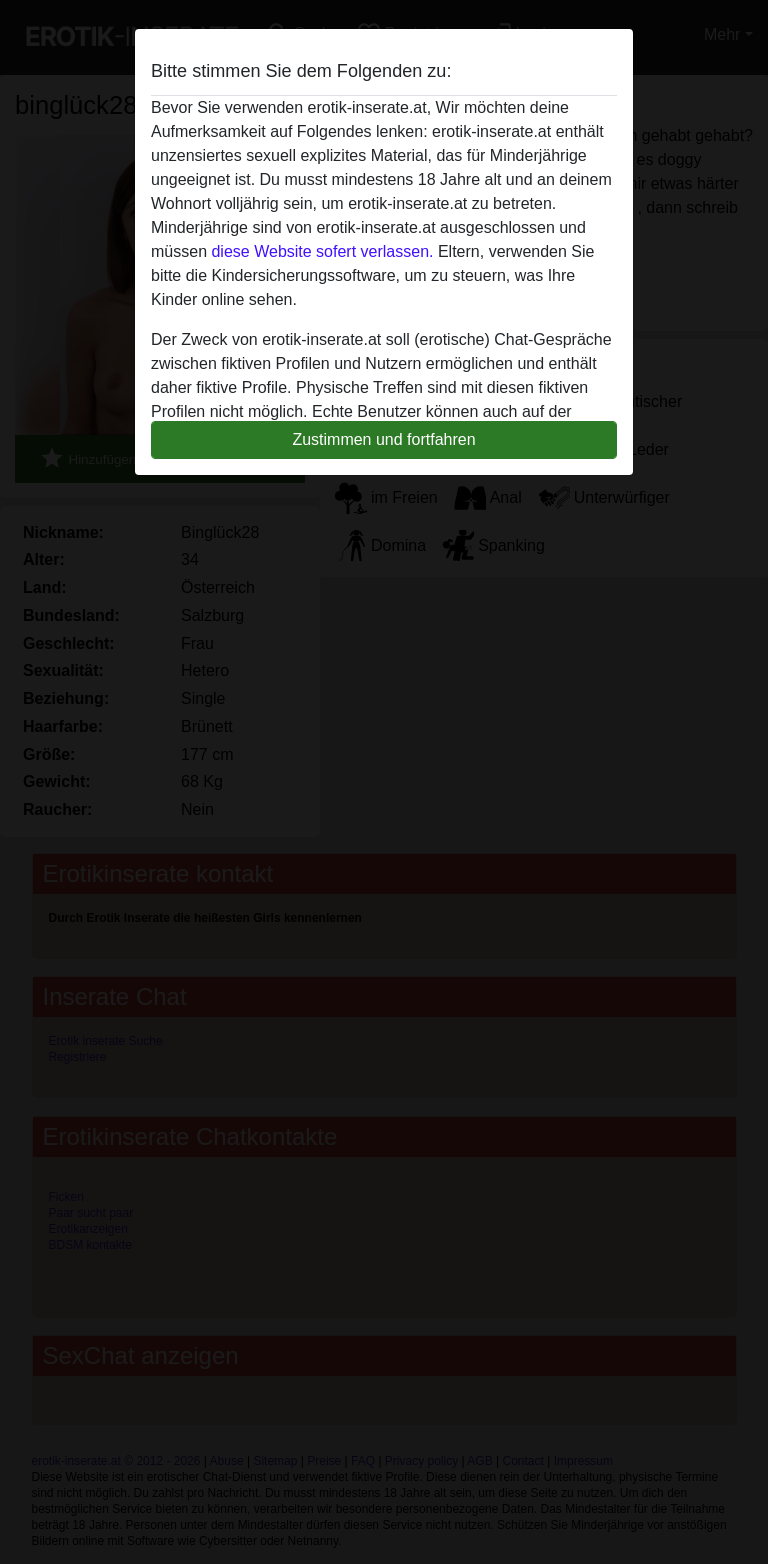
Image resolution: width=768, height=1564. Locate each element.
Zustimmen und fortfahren (383, 439)
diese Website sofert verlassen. (322, 251)
